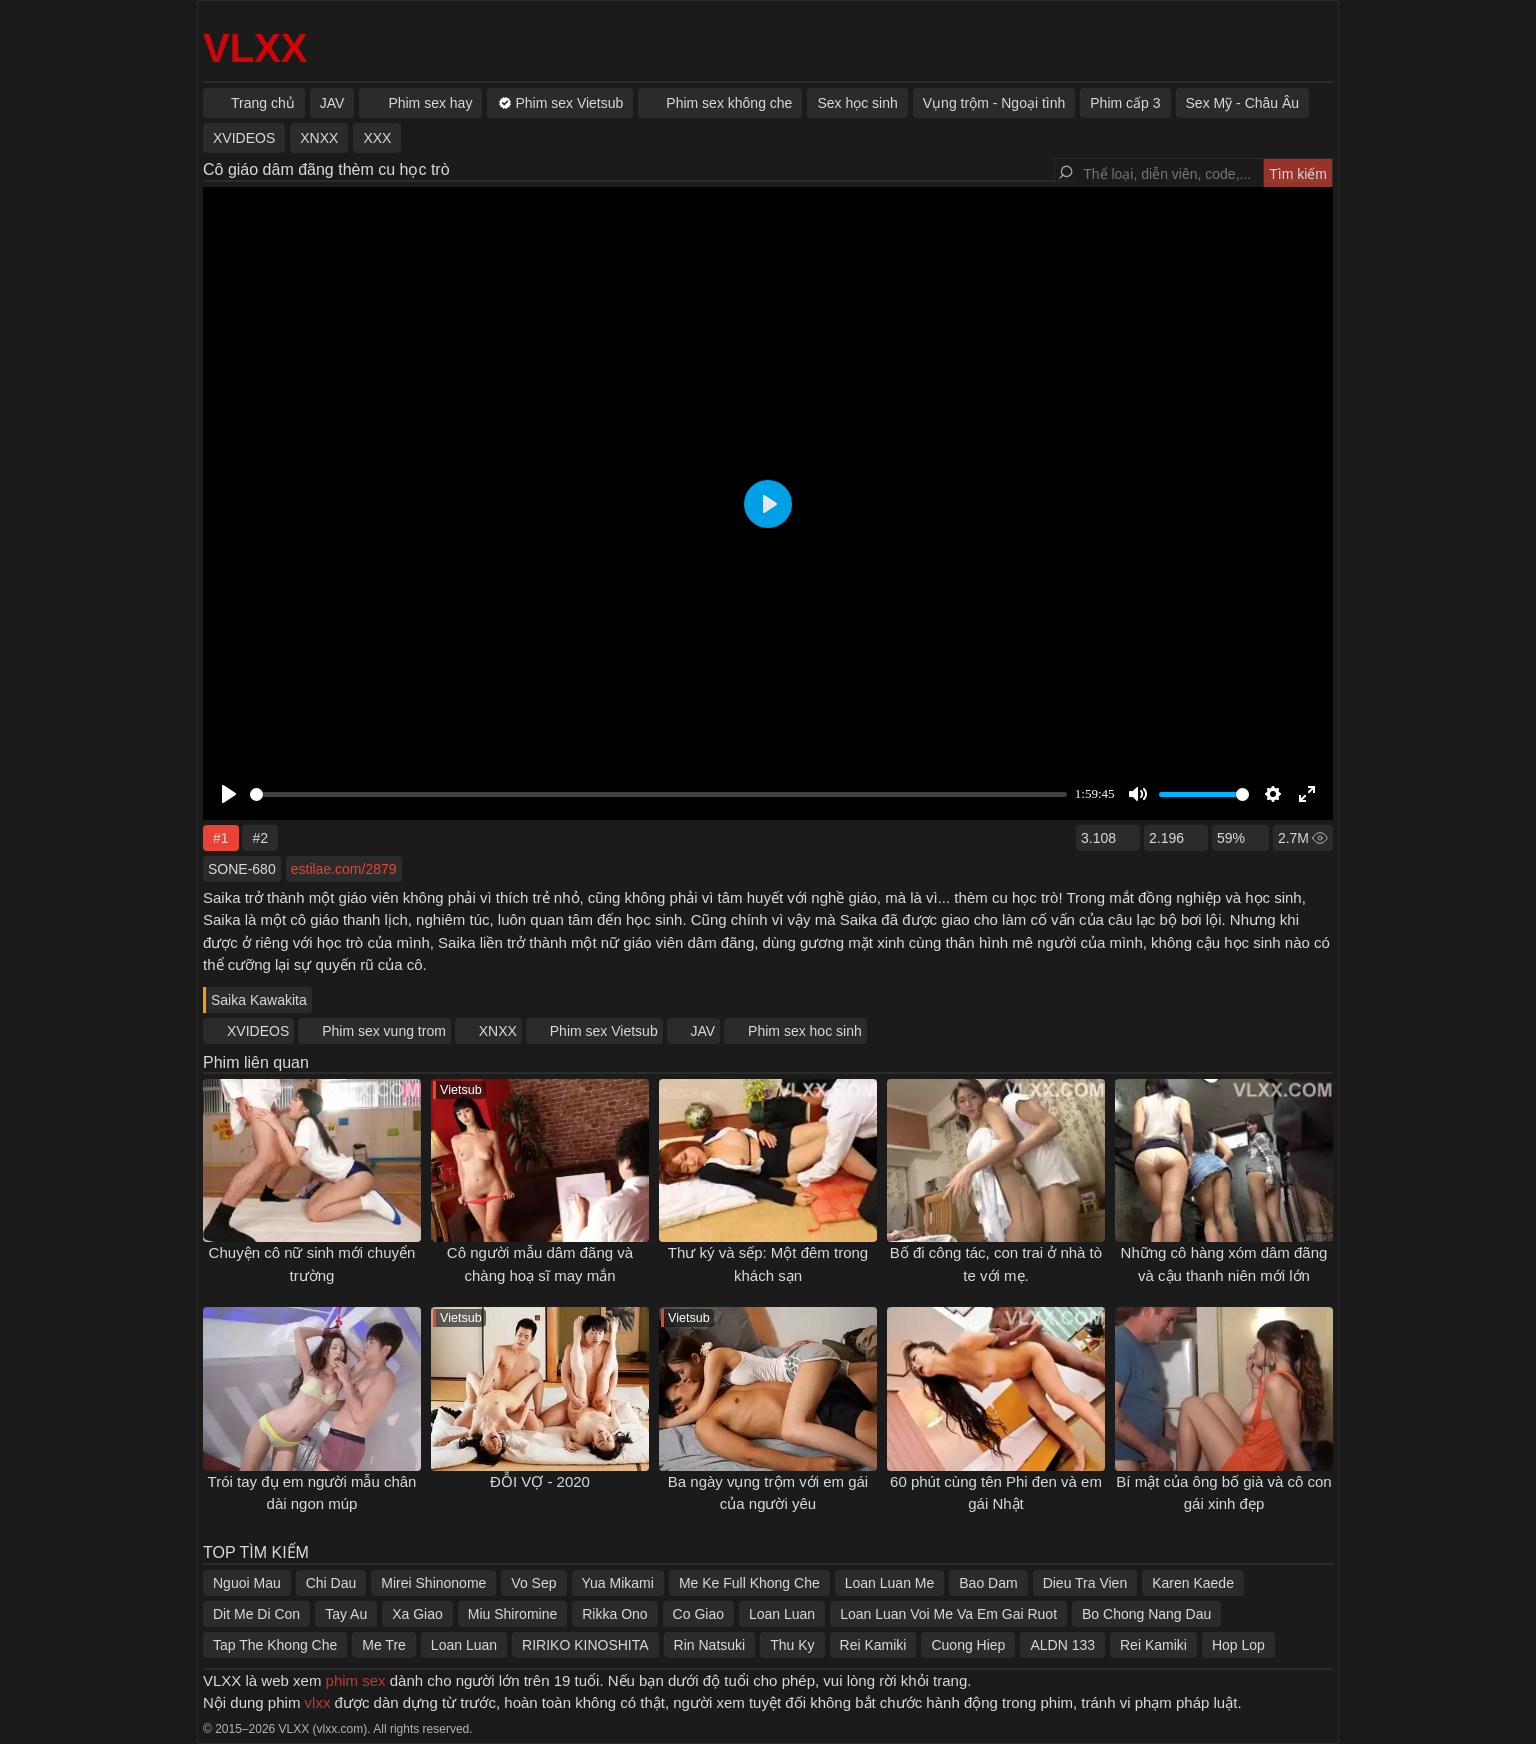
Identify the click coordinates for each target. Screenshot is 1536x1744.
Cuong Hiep (968, 1645)
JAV (703, 1031)
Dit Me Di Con (256, 1614)
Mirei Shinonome (433, 1583)
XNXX (498, 1031)
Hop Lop (1238, 1645)
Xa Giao (417, 1614)
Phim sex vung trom (384, 1031)
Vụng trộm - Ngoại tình (994, 103)
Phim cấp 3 (1125, 103)
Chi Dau (331, 1583)
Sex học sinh (857, 103)
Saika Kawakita (259, 1000)
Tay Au (346, 1614)
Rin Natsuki (710, 1645)
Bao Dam (988, 1583)
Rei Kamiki (873, 1645)
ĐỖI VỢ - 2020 (540, 1481)
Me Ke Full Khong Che (749, 1583)
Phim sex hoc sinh (805, 1031)
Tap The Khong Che (275, 1645)
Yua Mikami (618, 1583)
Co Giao (698, 1614)
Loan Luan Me (890, 1583)
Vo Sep (533, 1583)
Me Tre (384, 1645)
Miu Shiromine (512, 1614)
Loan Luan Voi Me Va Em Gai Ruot (948, 1614)
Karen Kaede (1193, 1583)
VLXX (255, 48)
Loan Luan (782, 1614)
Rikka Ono (614, 1614)
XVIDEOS (258, 1031)
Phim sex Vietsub (604, 1031)
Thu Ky (792, 1645)
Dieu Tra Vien (1085, 1583)
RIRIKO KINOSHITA (585, 1645)
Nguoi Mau (247, 1583)
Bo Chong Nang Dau (1146, 1614)
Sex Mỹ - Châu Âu (1243, 103)
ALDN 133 (1062, 1645)
